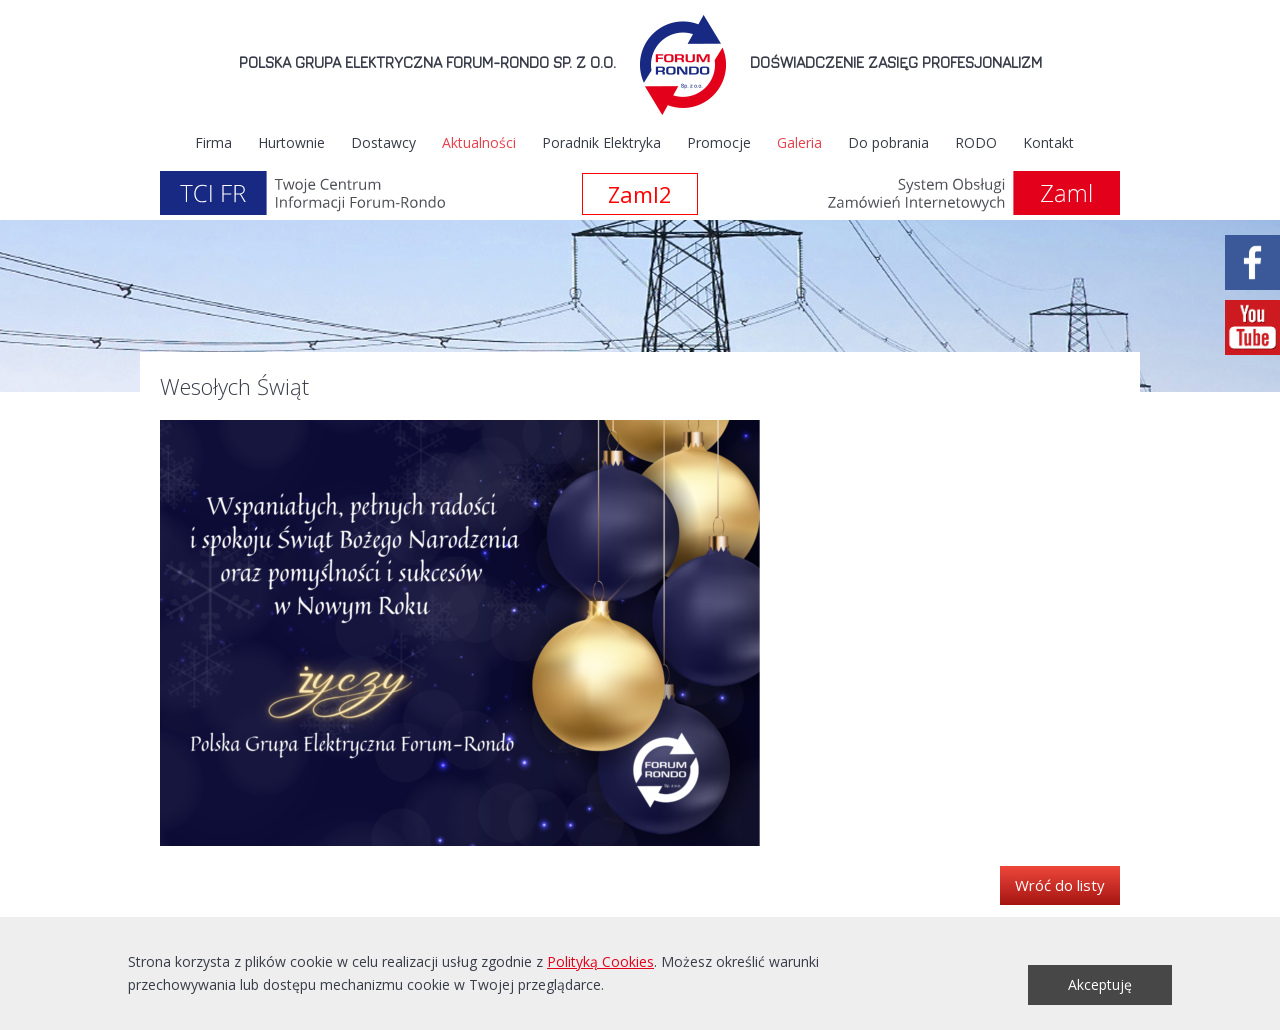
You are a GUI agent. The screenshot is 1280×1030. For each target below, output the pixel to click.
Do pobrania (888, 142)
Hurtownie (291, 142)
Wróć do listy (1060, 885)
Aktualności (479, 142)
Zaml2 (640, 194)
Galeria (799, 142)
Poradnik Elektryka (601, 142)
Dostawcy (383, 142)
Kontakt (1048, 142)
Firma (213, 142)
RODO (976, 142)
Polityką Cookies (600, 961)
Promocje (719, 142)
